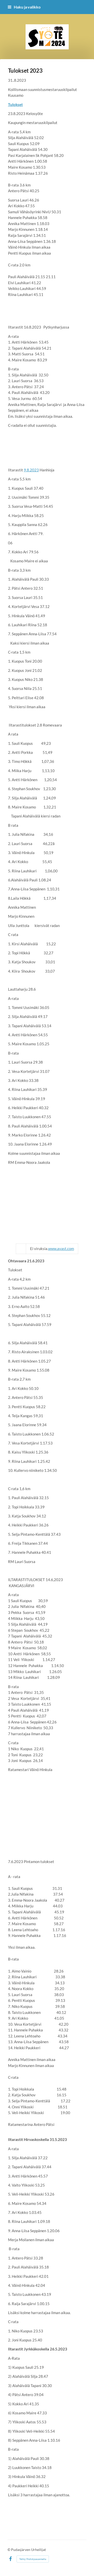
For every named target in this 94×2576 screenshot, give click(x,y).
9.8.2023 (31, 470)
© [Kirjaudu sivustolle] (9, 2549)
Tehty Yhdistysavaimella (32, 2558)
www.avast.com (61, 1248)
